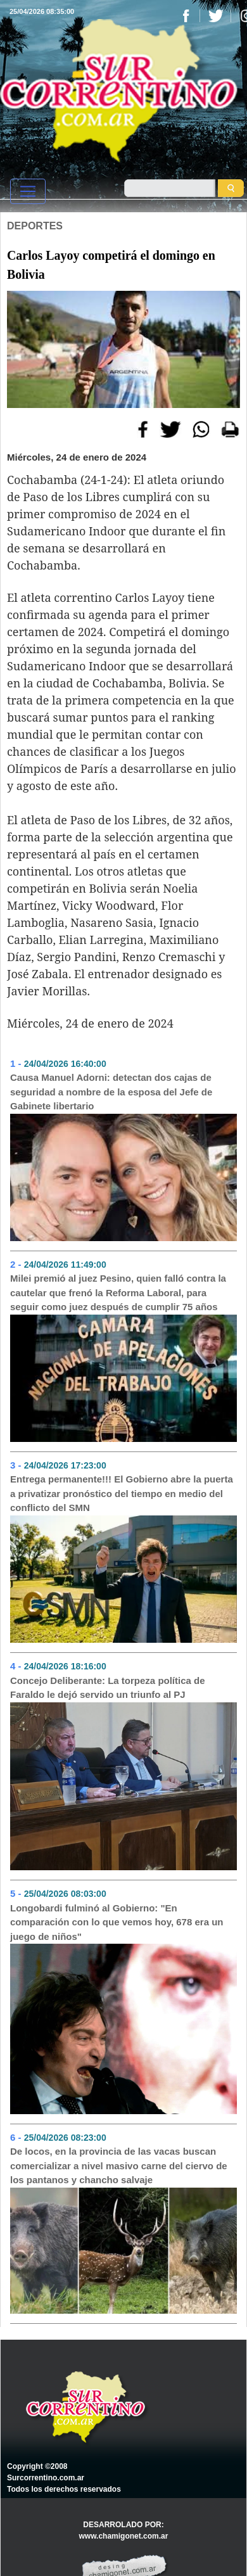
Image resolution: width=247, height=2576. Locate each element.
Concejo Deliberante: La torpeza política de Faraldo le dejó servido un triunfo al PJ (107, 1687)
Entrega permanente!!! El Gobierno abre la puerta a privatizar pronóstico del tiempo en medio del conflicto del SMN (121, 1493)
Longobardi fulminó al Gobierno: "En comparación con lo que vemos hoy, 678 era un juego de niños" (117, 1922)
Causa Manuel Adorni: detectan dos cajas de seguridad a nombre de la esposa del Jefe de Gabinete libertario (111, 1091)
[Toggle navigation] (28, 191)
